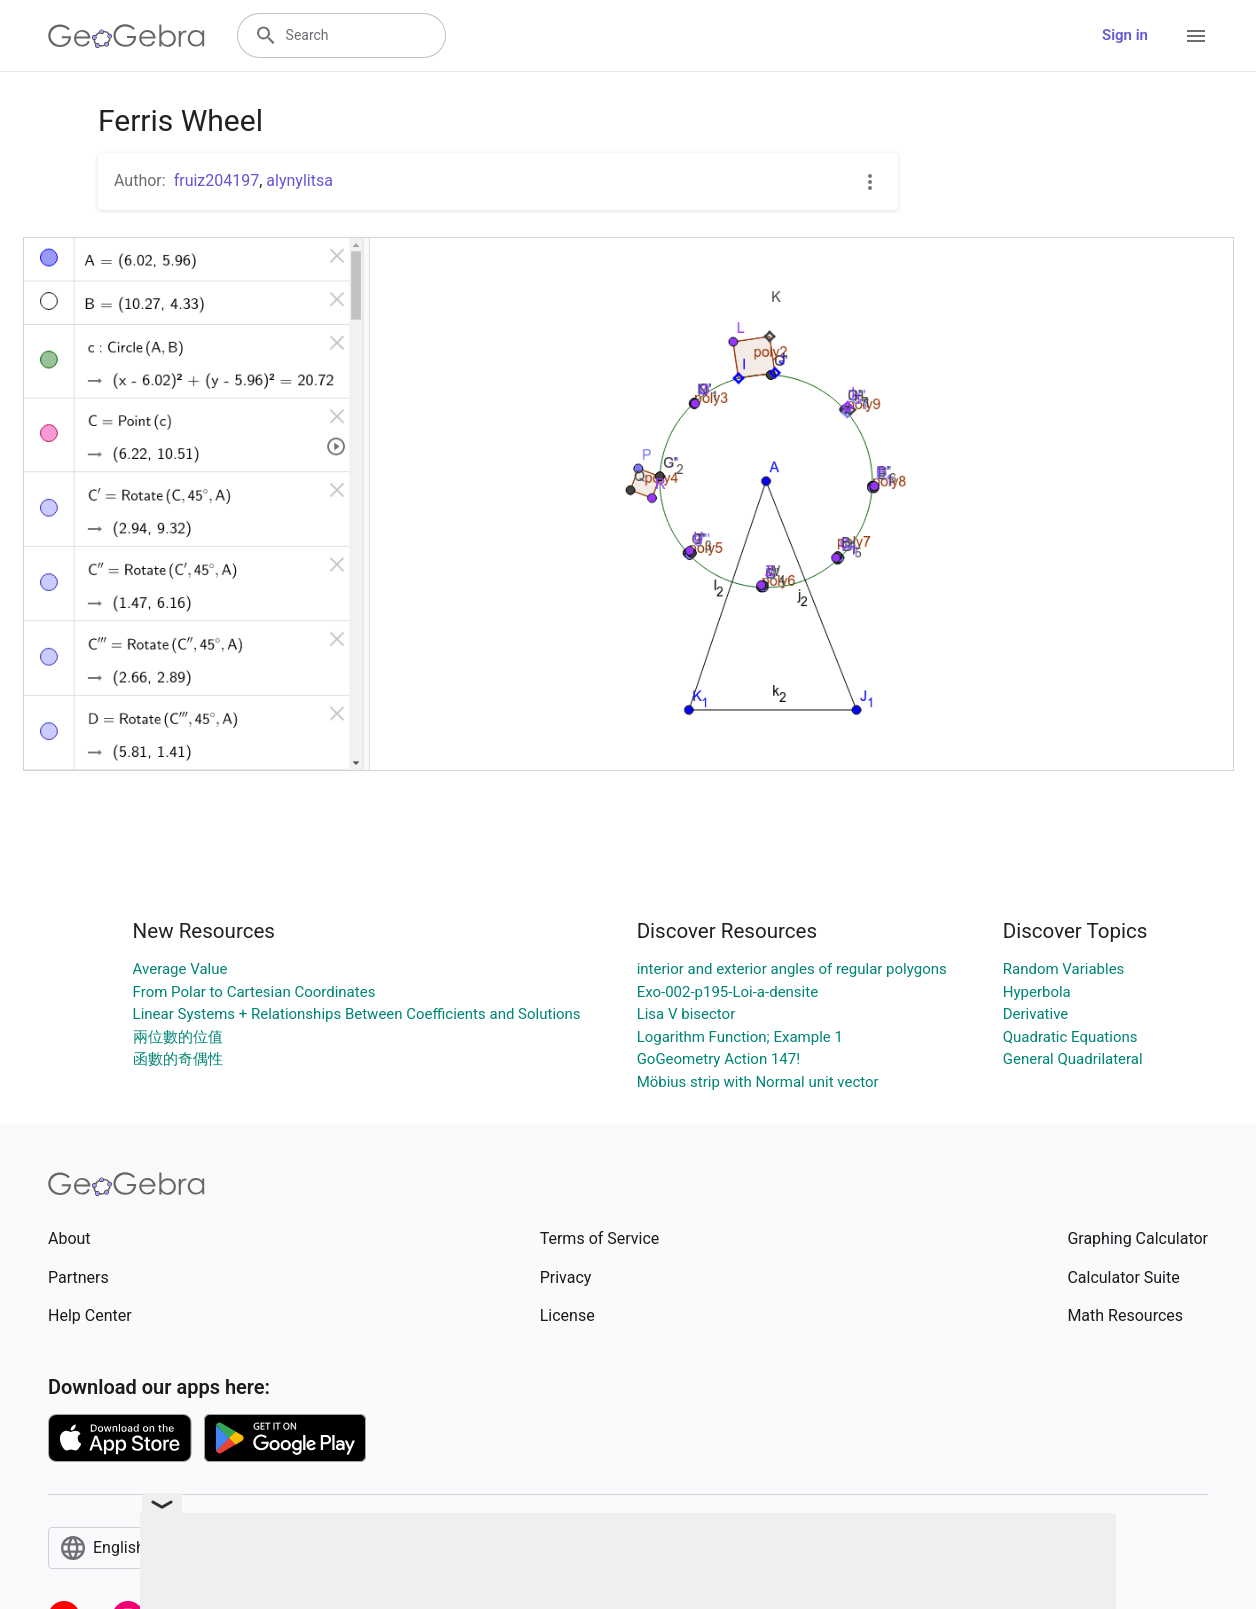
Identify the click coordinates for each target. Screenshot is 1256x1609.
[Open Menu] (1196, 36)
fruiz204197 (217, 180)
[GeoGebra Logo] (126, 36)
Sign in (1125, 35)
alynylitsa (299, 180)
